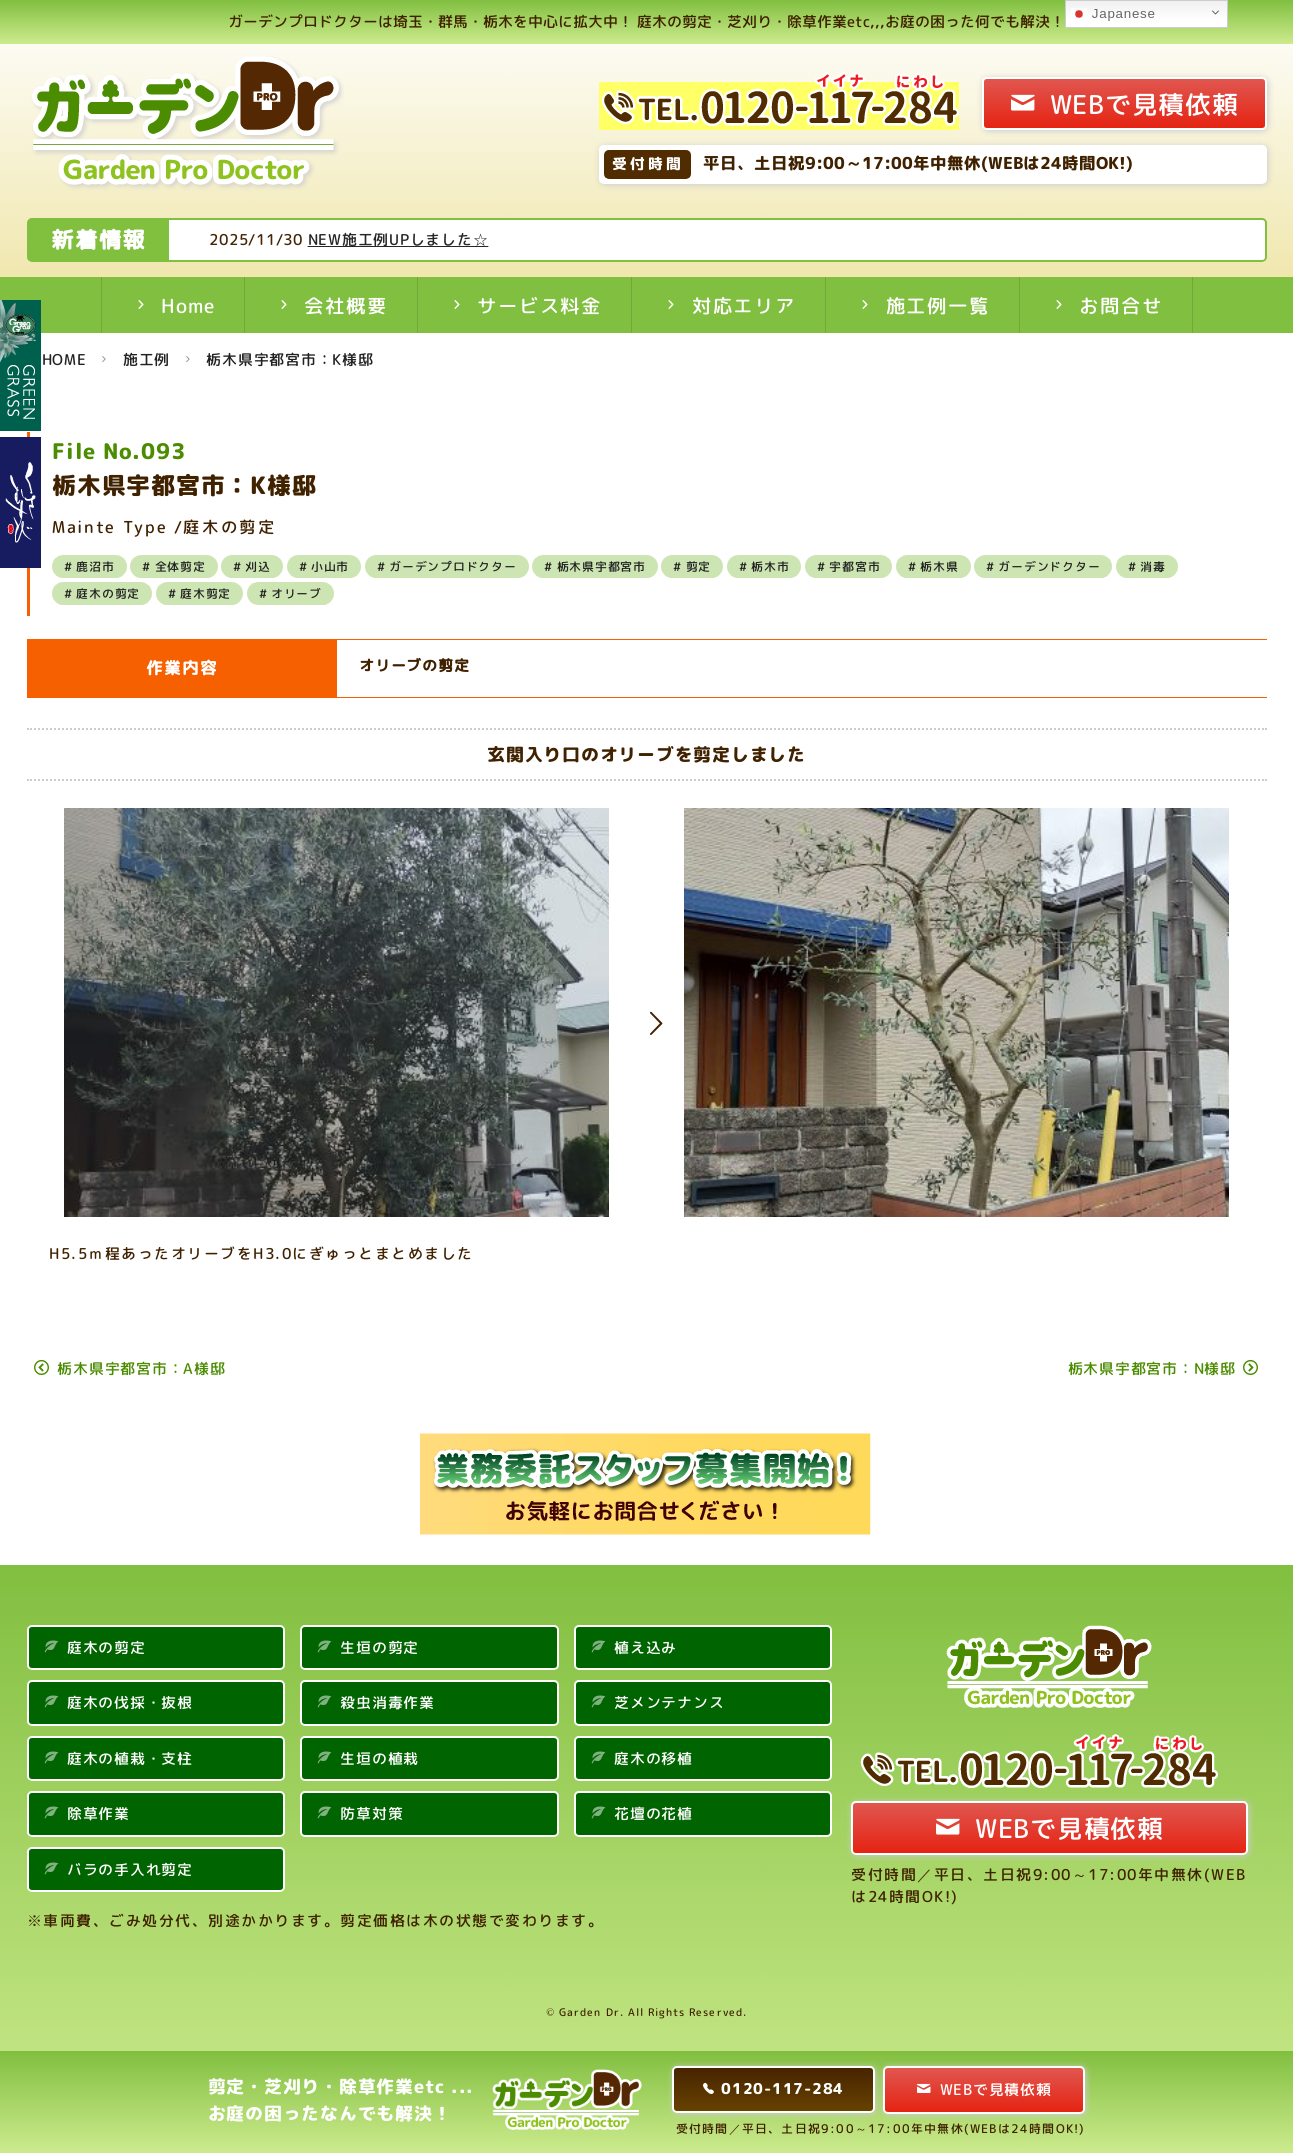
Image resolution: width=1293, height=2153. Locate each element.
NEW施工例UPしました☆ (477, 239)
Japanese (1113, 14)
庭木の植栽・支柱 (130, 1758)
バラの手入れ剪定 (130, 1869)
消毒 (1153, 566)
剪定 (699, 566)
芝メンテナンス (669, 1702)
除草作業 (98, 1813)
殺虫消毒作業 (387, 1702)
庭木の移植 (653, 1758)
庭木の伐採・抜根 (130, 1702)
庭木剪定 (205, 593)
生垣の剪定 (379, 1647)
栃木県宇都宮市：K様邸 (289, 359)
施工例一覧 (938, 305)
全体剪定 (180, 566)
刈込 (258, 566)
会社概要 (345, 305)
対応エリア (744, 305)
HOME (64, 359)
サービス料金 (539, 305)
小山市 (330, 566)
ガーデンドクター (1049, 566)
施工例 (146, 359)
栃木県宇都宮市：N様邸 (1152, 1368)
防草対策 (371, 1813)
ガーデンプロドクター (453, 566)
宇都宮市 (854, 566)
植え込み (645, 1647)
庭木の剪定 (108, 593)
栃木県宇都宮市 (601, 566)
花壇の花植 (653, 1813)
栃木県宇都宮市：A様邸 (141, 1368)
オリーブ (296, 593)
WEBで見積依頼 (1144, 104)
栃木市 (770, 566)
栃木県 (939, 566)
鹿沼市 (95, 566)
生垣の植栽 (379, 1758)
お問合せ (1120, 305)
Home (187, 305)
